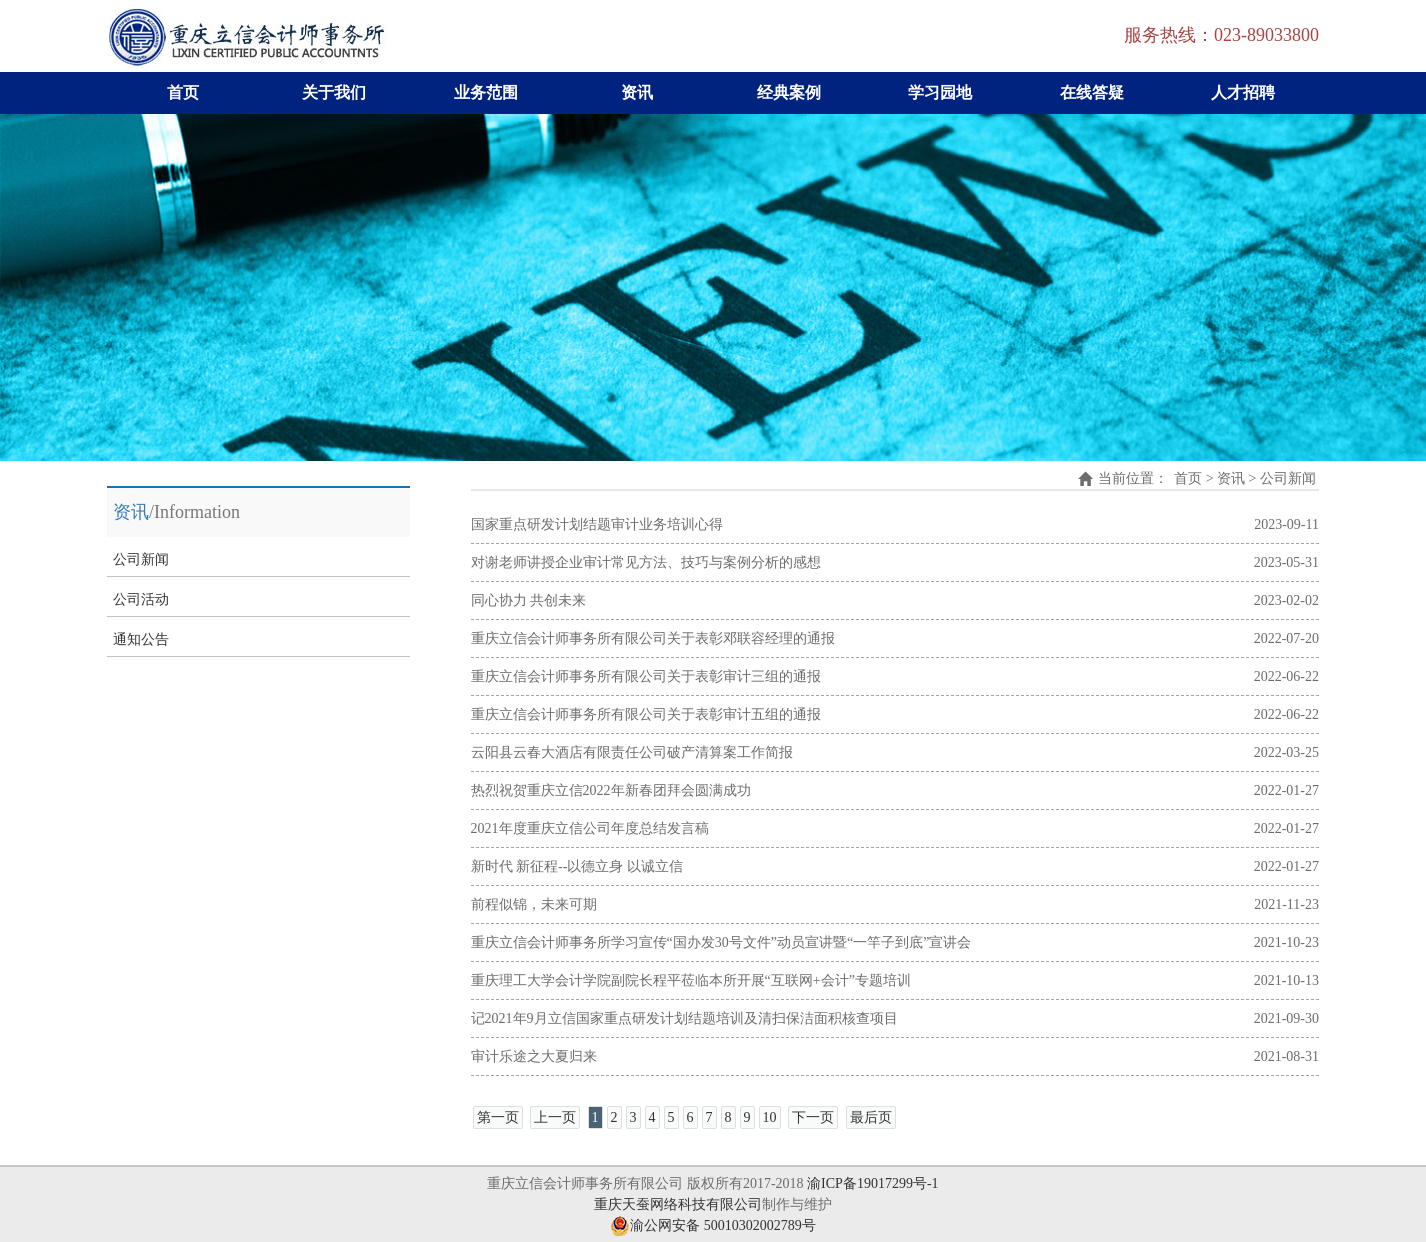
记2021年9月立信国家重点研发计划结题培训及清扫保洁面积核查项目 (684, 1018)
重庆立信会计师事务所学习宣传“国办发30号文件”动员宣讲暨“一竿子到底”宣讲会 (721, 942)
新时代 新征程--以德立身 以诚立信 (577, 866)
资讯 (637, 92)
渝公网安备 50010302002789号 (713, 1225)
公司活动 (141, 599)
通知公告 (141, 639)
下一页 (813, 1117)
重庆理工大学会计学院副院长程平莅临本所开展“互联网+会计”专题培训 (691, 980)
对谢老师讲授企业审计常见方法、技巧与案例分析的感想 (646, 562)
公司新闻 (141, 559)
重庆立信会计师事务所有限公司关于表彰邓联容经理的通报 (653, 638)
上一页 (555, 1117)
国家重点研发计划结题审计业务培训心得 (597, 524)
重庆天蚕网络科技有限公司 (678, 1204)
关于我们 (334, 92)
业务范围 (486, 92)
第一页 (498, 1117)
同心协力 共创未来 (529, 600)
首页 (183, 92)
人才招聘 (1243, 92)
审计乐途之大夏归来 (534, 1056)
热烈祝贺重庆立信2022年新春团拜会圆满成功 (611, 790)
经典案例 (789, 92)
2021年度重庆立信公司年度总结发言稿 (590, 828)
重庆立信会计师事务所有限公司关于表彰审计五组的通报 (646, 714)
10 (770, 1117)
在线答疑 (1092, 92)
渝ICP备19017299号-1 (872, 1183)
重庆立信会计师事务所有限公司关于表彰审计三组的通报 (646, 676)
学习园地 (940, 92)
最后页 (871, 1117)
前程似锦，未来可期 (534, 904)
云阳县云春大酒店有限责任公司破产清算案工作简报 (632, 752)
